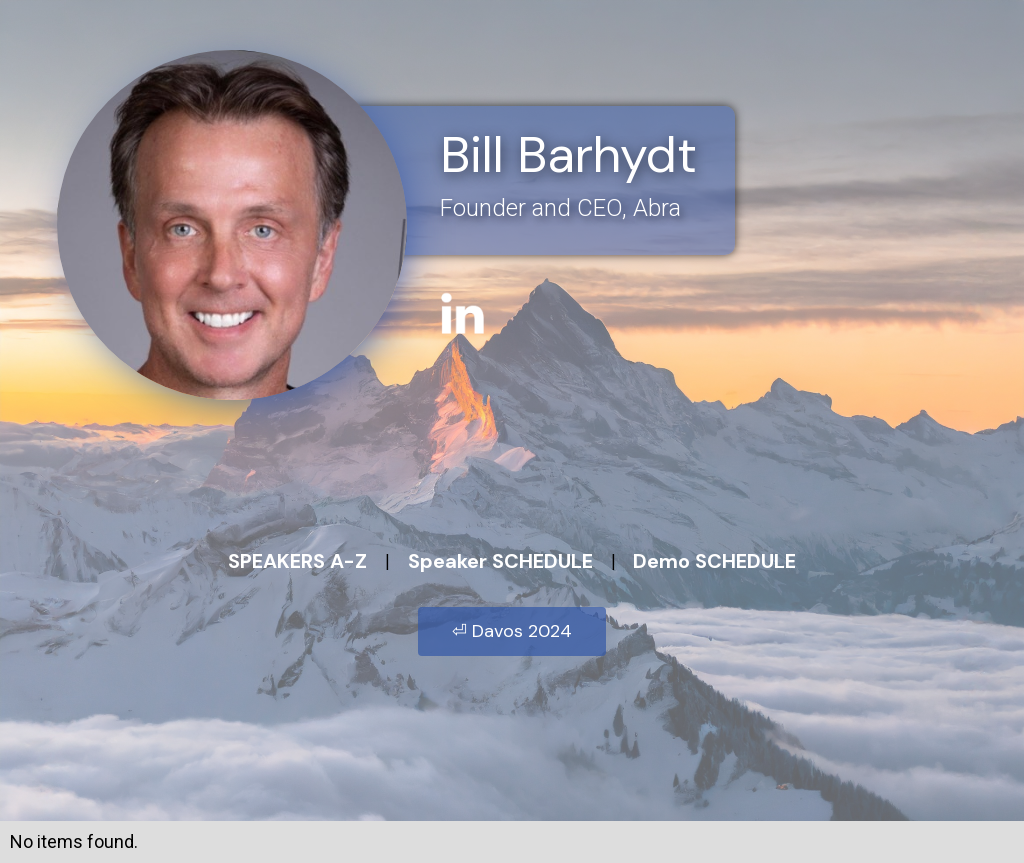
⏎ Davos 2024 (512, 631)
